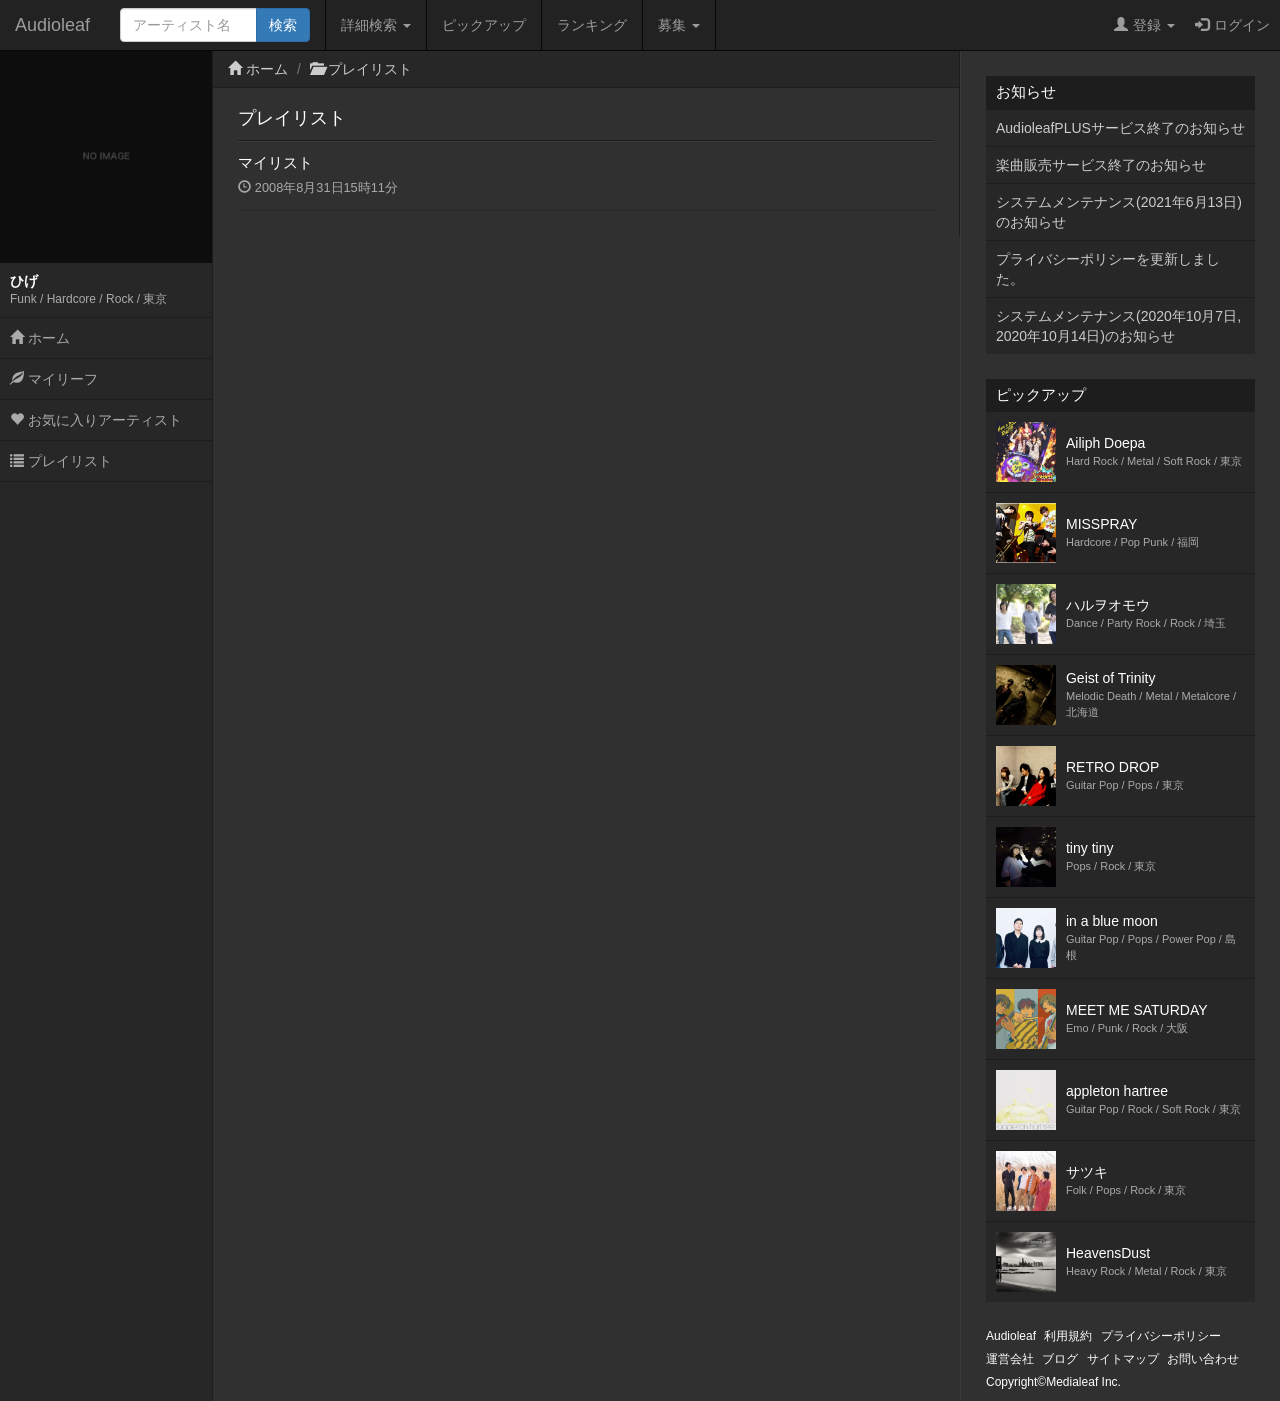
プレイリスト (61, 461)
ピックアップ (484, 25)
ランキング (592, 25)
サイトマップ (1123, 1359)
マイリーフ (54, 379)
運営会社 (1010, 1359)
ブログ (1060, 1359)
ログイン (1232, 25)
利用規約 (1068, 1336)
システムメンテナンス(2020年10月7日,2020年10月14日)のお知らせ (1118, 326)
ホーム (40, 338)
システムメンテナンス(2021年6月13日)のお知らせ (1119, 212)
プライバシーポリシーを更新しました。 (1108, 269)
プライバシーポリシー (1161, 1336)
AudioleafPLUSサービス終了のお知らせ (1120, 128)
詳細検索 (376, 25)
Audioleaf (52, 25)
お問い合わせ (1203, 1359)
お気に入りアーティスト (96, 420)
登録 (1144, 25)
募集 (679, 25)
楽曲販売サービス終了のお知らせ (1101, 165)
